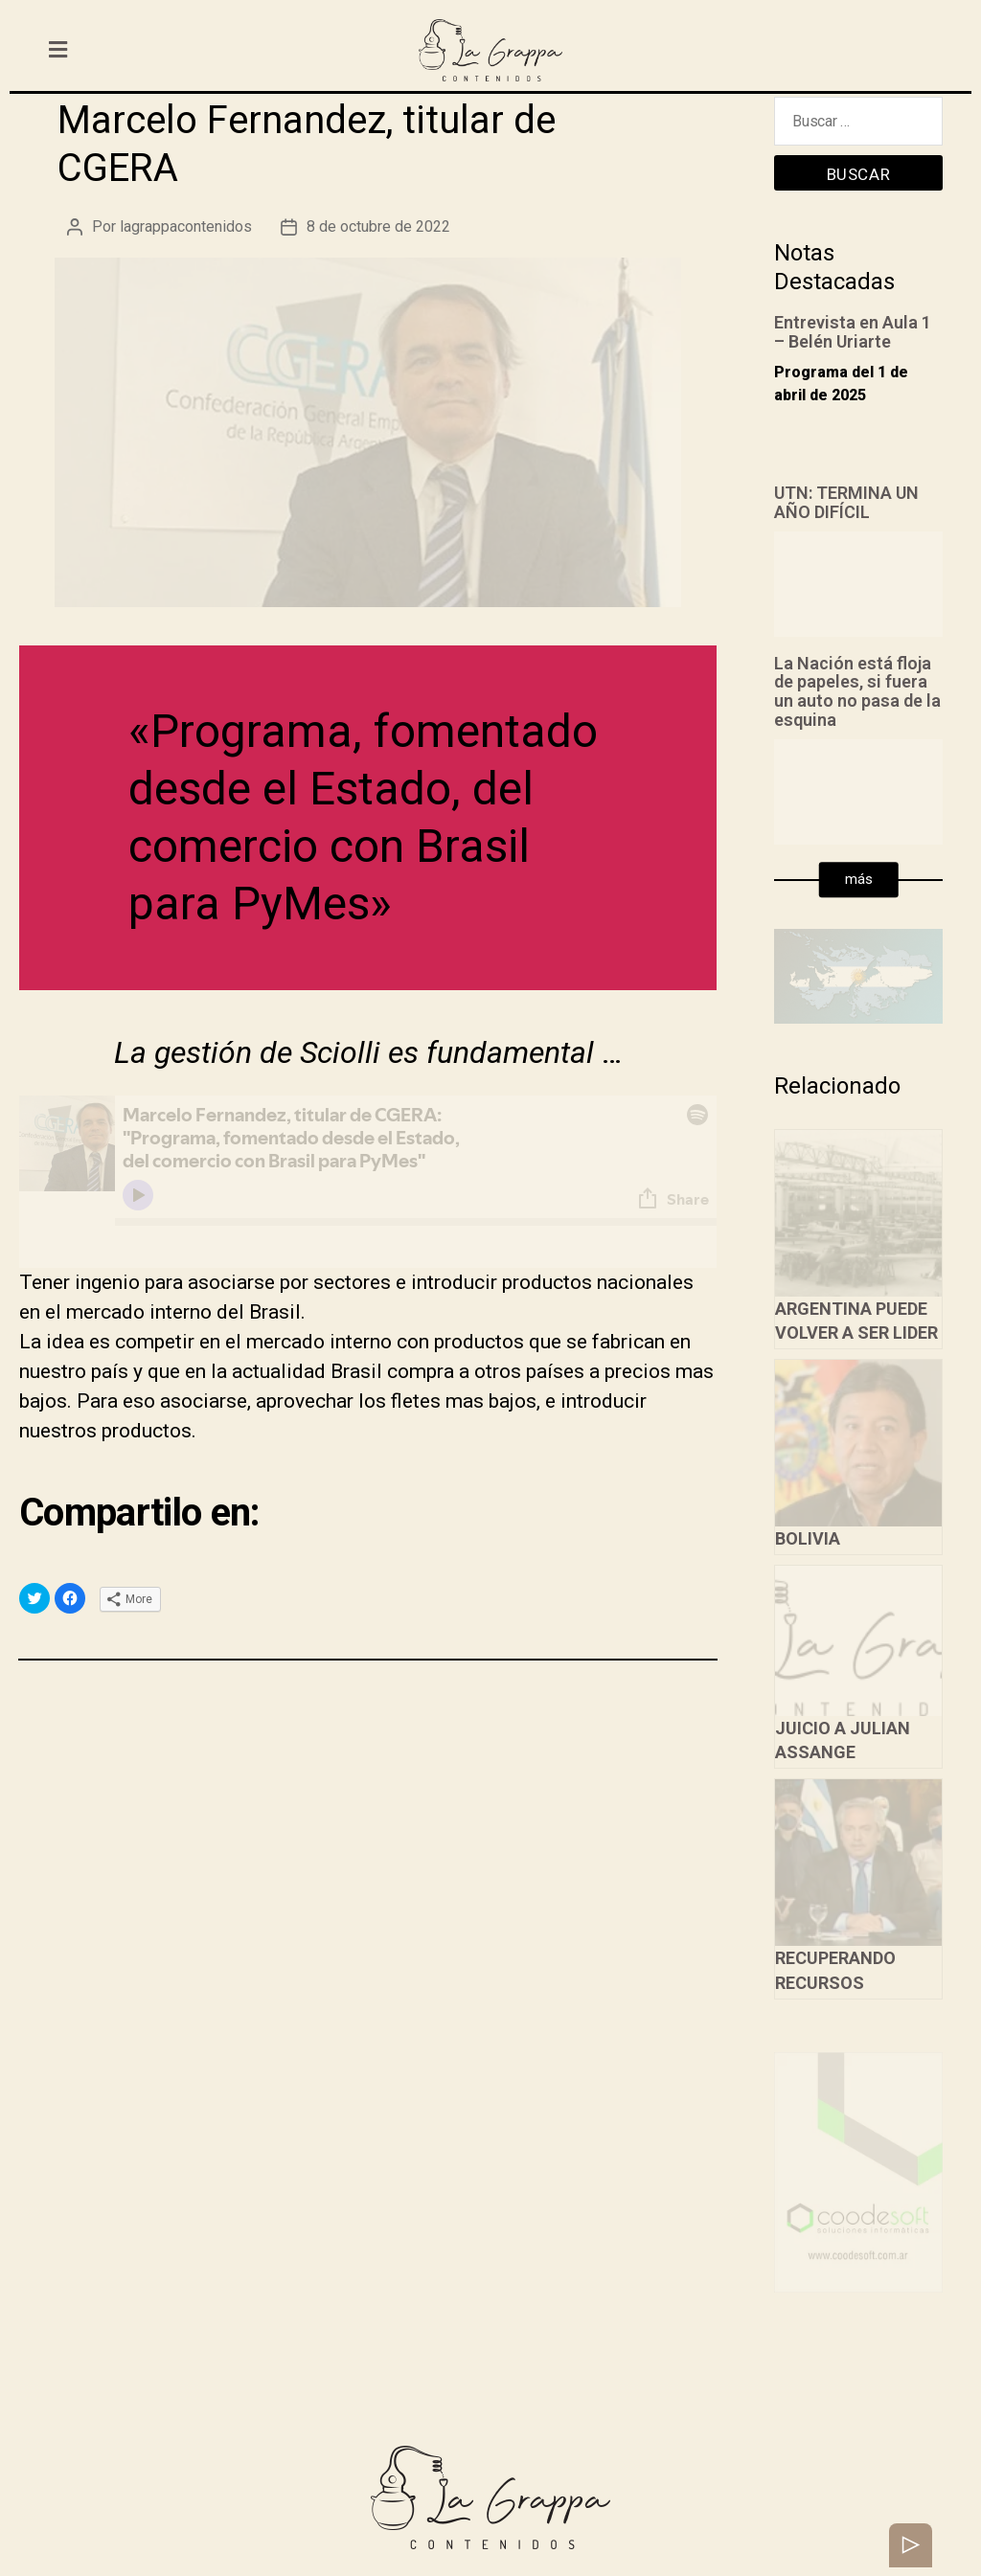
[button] (859, 880)
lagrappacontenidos (186, 226)
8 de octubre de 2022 (378, 226)
